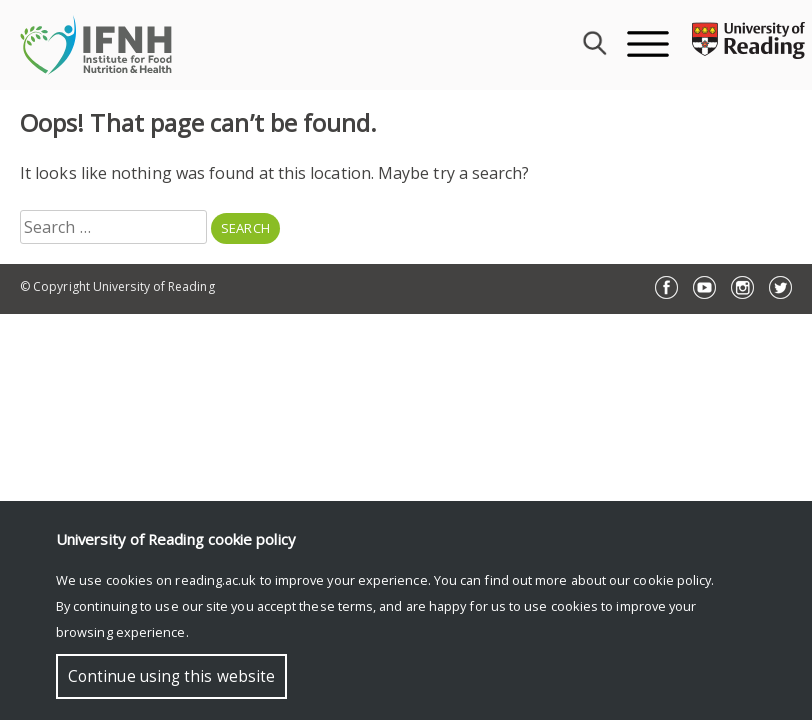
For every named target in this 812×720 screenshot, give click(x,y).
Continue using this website (171, 676)
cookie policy (672, 580)
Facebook (666, 287)
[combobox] (592, 45)
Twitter (780, 287)
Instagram (742, 287)
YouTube (704, 287)
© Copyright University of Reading (117, 286)
